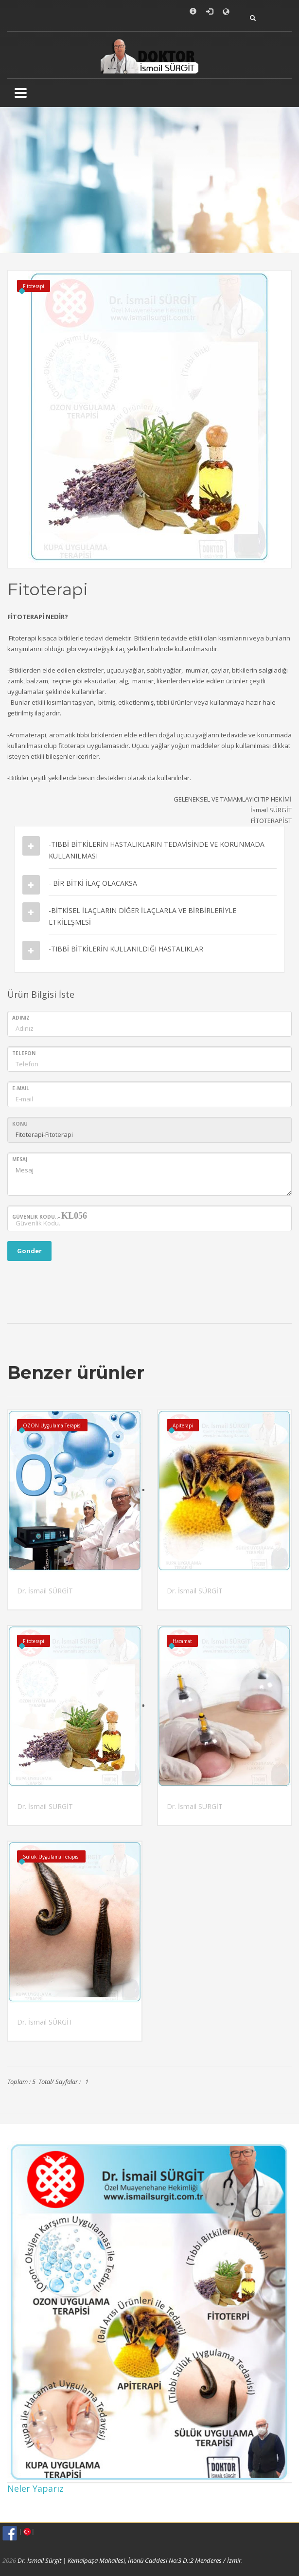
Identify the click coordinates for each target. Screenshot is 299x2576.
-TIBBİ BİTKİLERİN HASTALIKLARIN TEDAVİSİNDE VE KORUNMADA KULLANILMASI (156, 850)
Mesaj (19, 1159)
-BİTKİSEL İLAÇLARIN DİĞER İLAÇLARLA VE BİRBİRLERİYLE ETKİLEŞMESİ (142, 916)
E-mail (20, 1088)
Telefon (23, 1053)
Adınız (21, 1017)
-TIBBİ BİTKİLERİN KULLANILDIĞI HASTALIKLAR (126, 948)
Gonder (29, 1250)
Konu (20, 1123)
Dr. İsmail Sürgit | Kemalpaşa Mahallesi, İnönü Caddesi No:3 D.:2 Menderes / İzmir (129, 2560)
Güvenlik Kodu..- (49, 1216)
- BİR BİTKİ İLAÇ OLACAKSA (93, 883)
